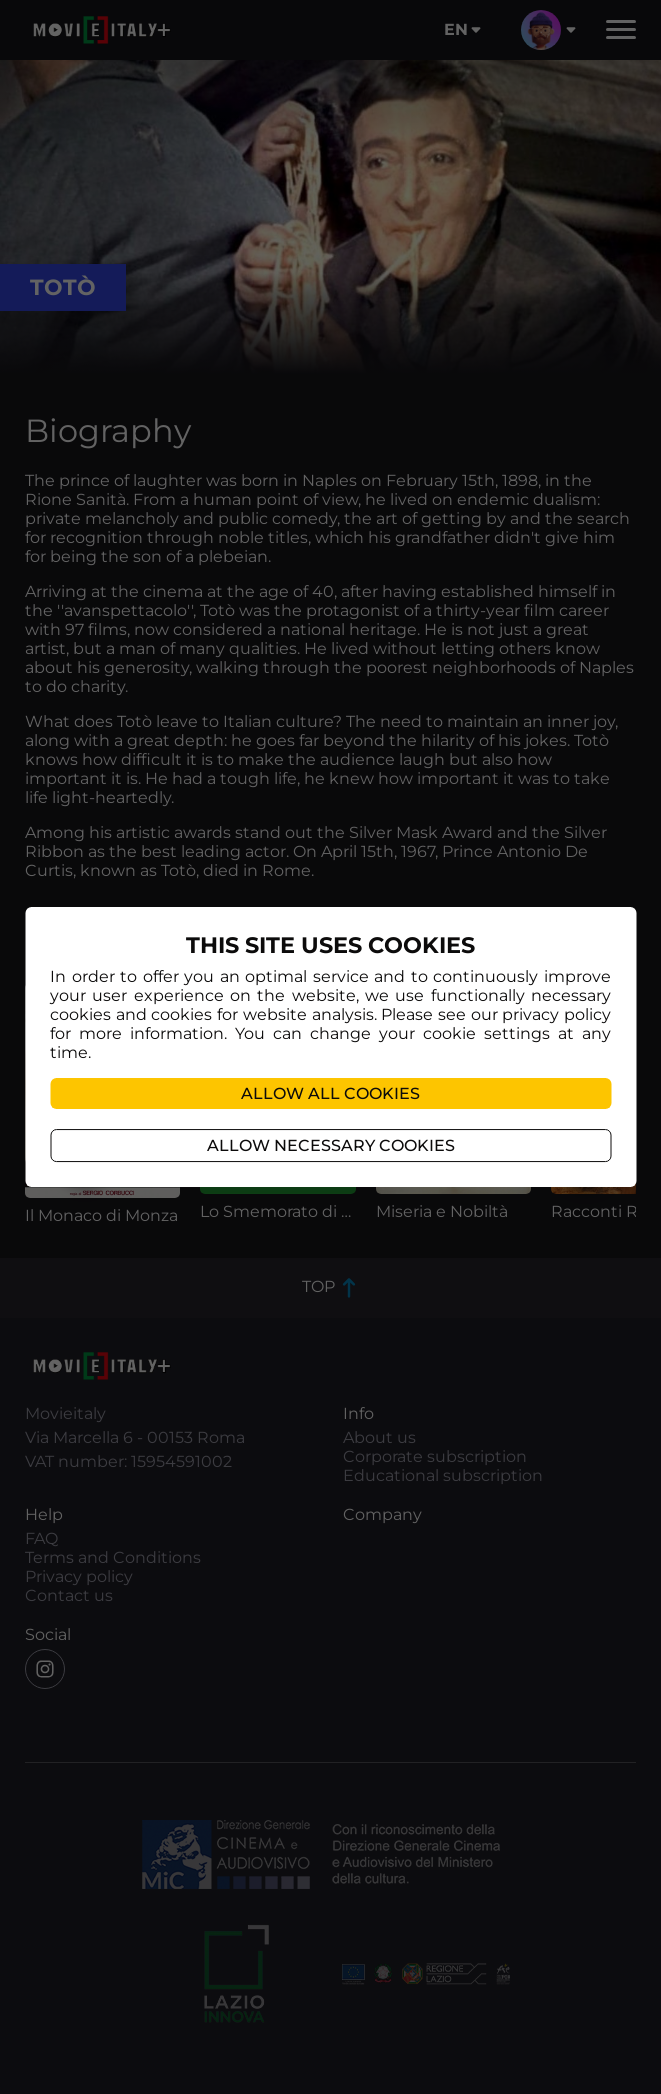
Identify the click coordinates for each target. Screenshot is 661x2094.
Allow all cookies (330, 1093)
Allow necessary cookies (331, 1145)
